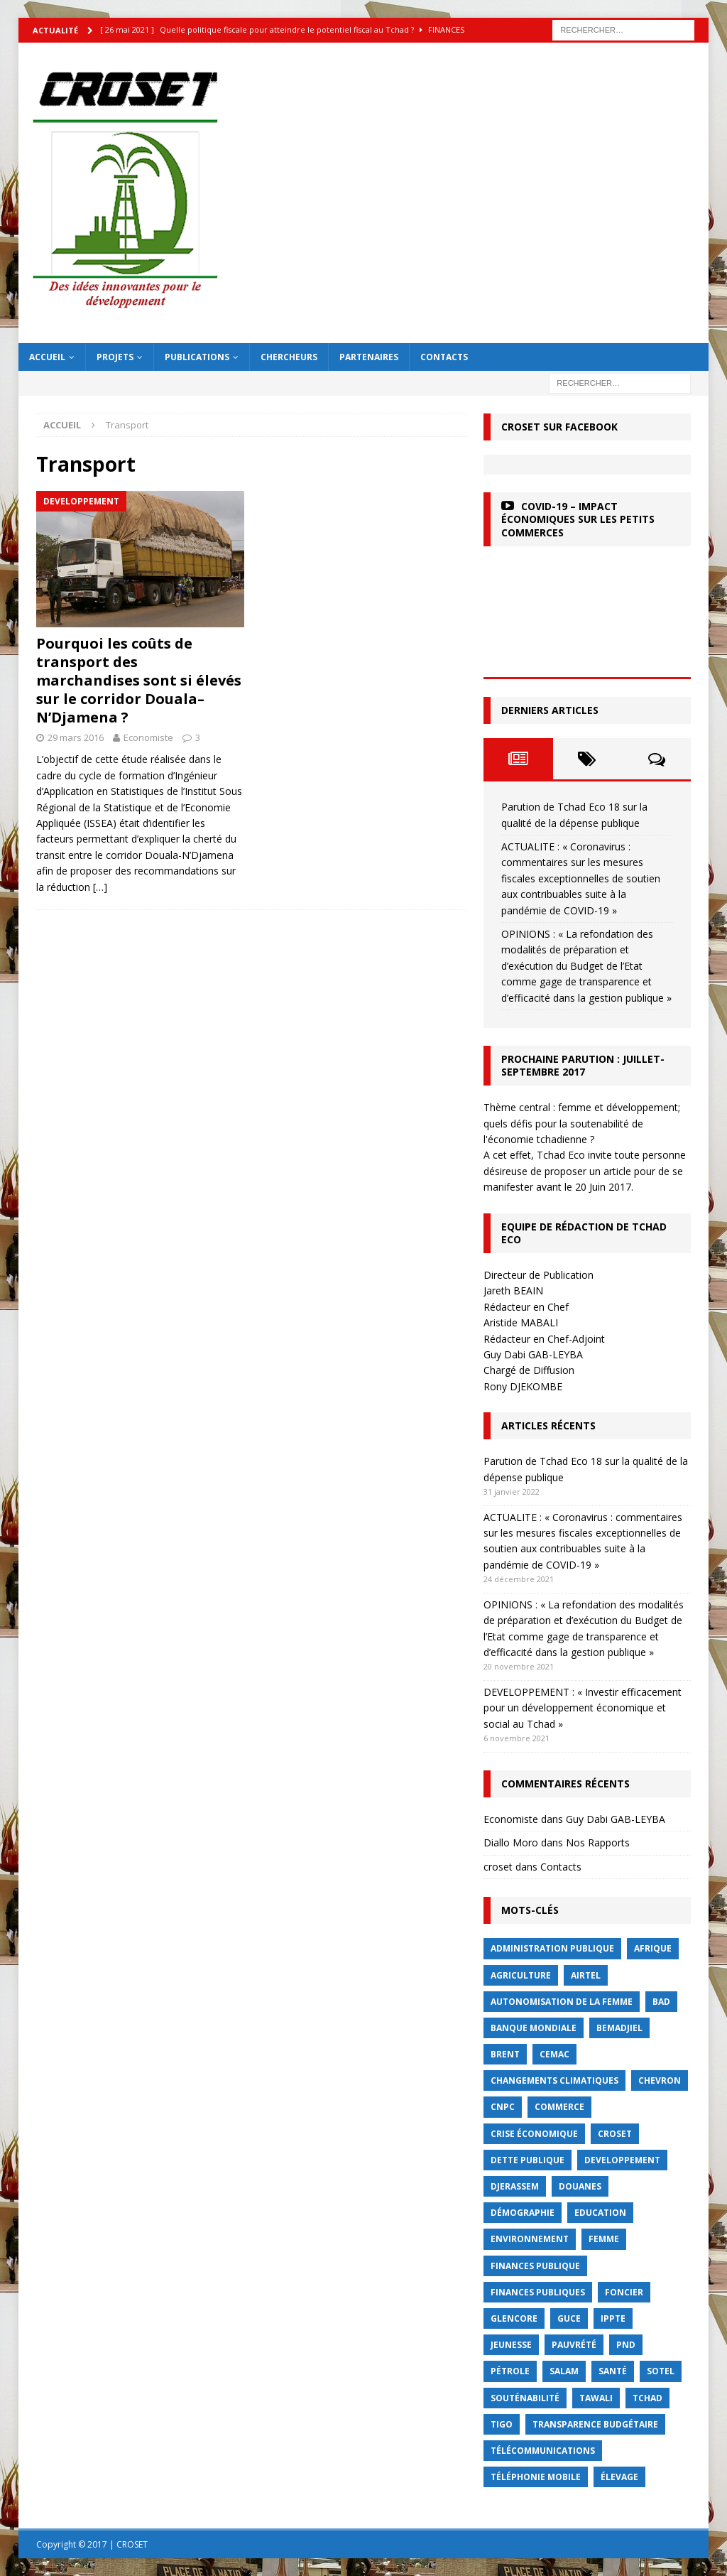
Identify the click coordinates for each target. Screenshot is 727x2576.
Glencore (514, 2318)
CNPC (503, 2107)
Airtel (586, 1975)
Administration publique (552, 1948)
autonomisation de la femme (562, 2002)
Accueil (47, 357)
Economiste (148, 737)
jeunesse (511, 2345)
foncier (624, 2292)
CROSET (615, 2134)
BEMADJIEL (619, 2028)
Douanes (580, 2186)
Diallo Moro (510, 1842)
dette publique (527, 2160)
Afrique (653, 1948)
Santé (612, 2371)
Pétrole (510, 2371)
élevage (619, 2477)
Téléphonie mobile (536, 2477)
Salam (564, 2371)
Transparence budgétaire (595, 2424)
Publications (197, 357)
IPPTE (613, 2318)
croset (498, 1866)
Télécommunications (543, 2451)
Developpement (622, 2160)
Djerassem (515, 2186)
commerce (559, 2107)
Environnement (530, 2239)
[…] (100, 887)
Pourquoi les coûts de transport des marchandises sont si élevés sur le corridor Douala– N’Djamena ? (138, 680)
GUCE (569, 2318)
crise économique (534, 2134)
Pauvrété (574, 2345)
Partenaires (368, 357)
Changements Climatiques (554, 2080)
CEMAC (554, 2054)
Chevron (659, 2080)
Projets (115, 357)
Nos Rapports (598, 1842)
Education (600, 2213)
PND (625, 2345)
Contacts (444, 357)
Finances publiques (538, 2292)
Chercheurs (289, 357)
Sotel (660, 2371)
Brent (505, 2054)
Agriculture (521, 1975)
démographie (522, 2213)
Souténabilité (525, 2398)
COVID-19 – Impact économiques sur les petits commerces (578, 519)
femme (604, 2239)
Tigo (502, 2424)
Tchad (647, 2398)
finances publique (535, 2266)
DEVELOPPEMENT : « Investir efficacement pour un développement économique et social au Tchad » (582, 1708)
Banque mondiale (533, 2028)
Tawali (596, 2398)
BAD (661, 2002)
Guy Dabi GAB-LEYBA (615, 1819)
